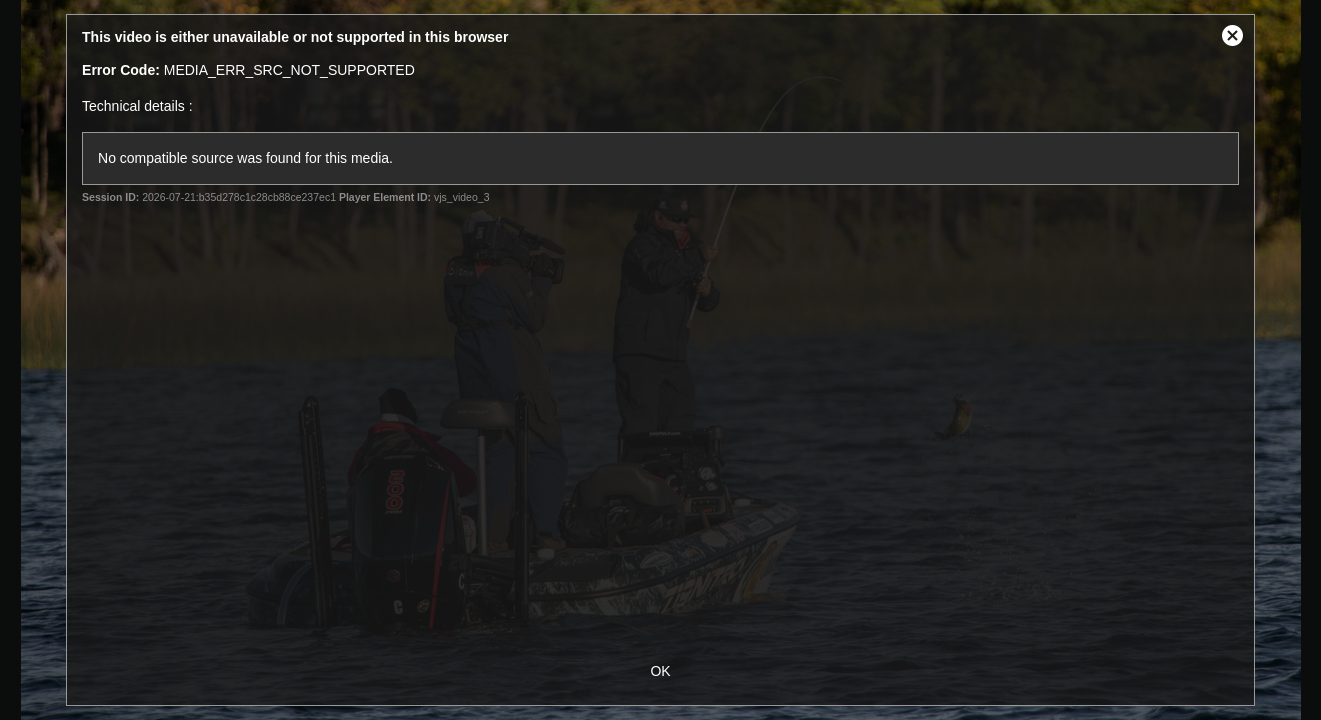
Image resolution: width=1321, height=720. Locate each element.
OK (660, 671)
